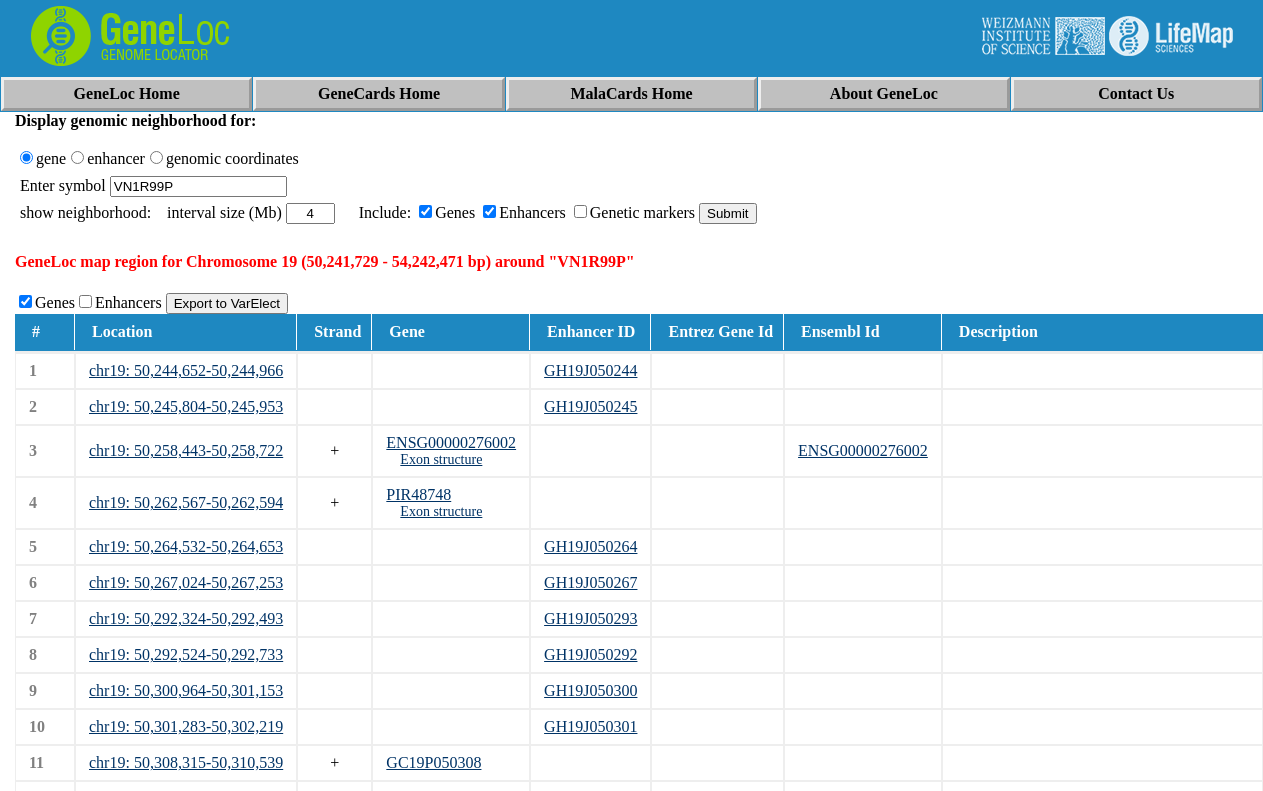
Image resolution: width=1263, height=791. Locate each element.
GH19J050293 (590, 618)
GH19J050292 (590, 654)
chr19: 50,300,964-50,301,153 (186, 690)
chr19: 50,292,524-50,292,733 (186, 654)
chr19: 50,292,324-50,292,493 (186, 618)
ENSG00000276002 (451, 442)
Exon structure (441, 459)
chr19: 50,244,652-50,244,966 (186, 370)
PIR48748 (418, 494)
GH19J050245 (590, 406)
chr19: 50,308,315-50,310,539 (186, 762)
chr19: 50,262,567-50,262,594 (186, 502)
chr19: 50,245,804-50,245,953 (186, 406)
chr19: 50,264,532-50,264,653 (186, 546)
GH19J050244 (590, 370)
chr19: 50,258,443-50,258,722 (186, 450)
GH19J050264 (590, 546)
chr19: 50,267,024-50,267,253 (186, 582)
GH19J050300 (590, 690)
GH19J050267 (590, 582)
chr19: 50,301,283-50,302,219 (186, 726)
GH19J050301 (590, 726)
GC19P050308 (433, 762)
